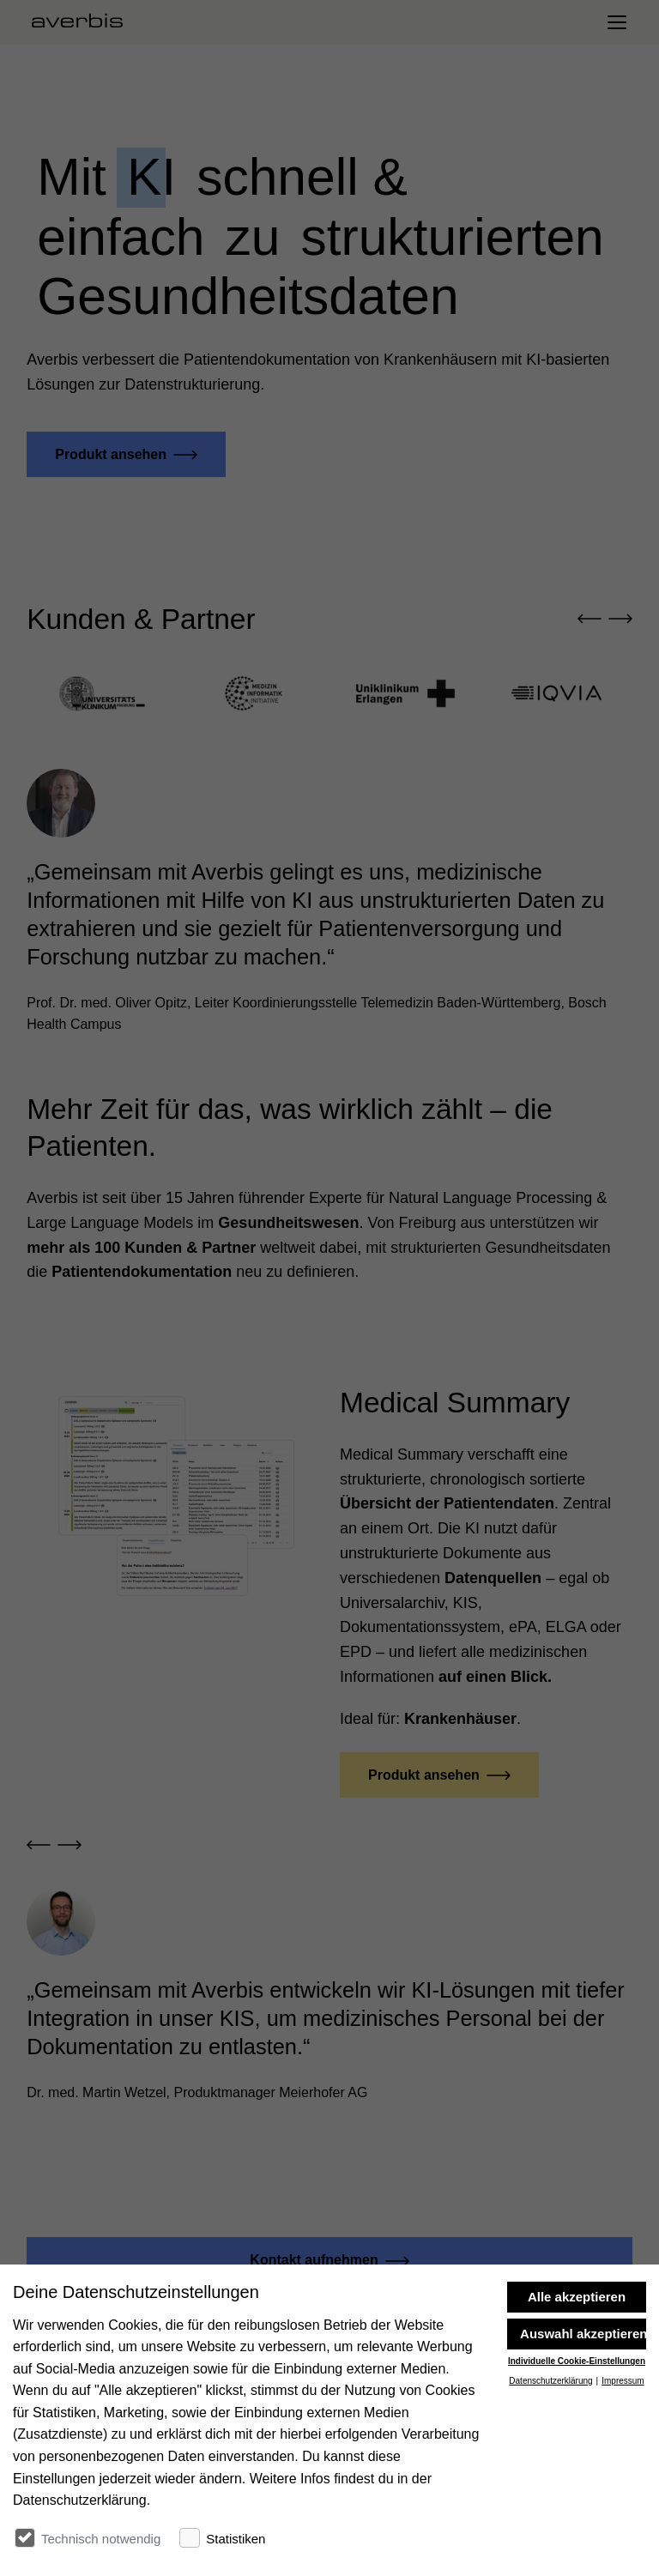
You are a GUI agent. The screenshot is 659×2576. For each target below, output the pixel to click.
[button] (589, 619)
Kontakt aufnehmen (314, 2259)
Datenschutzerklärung (550, 2487)
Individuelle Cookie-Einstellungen (576, 2468)
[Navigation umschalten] (616, 22)
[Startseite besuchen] (84, 22)
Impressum (623, 2487)
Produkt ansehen (110, 454)
